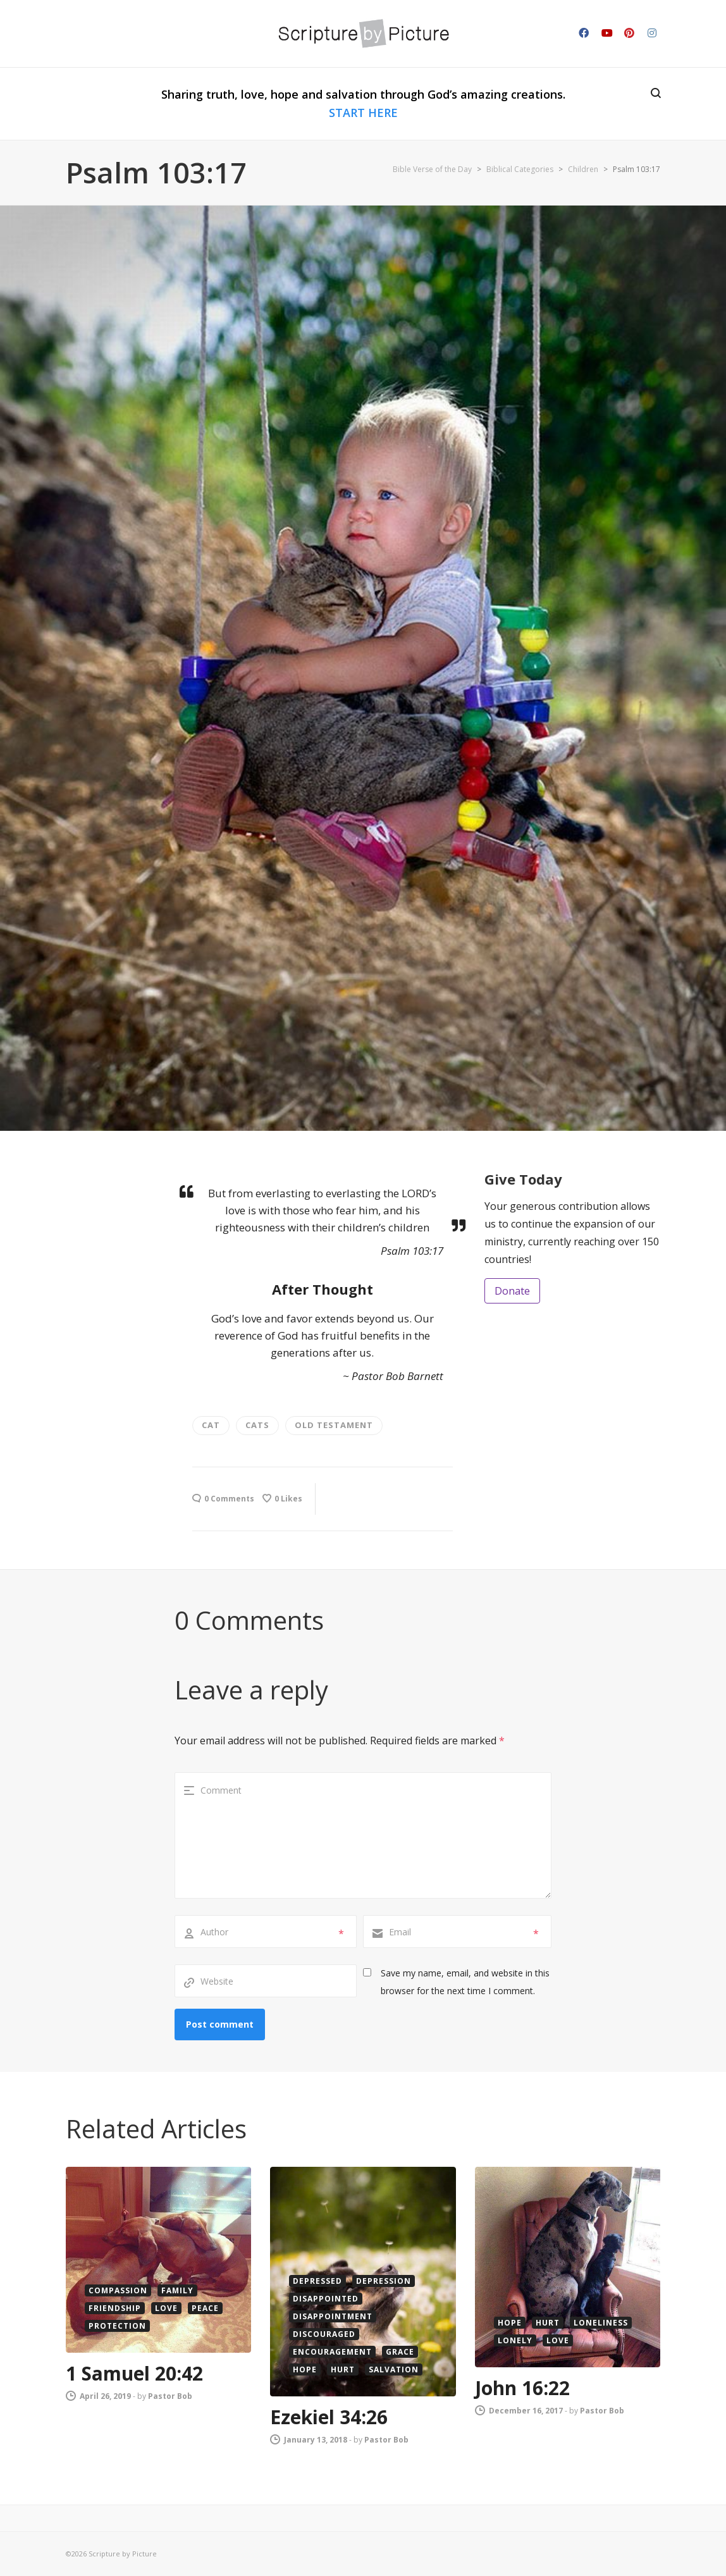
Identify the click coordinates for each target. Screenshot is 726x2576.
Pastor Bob (170, 2396)
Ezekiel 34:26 (329, 2417)
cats (257, 1425)
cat (211, 1425)
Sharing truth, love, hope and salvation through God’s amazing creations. (363, 103)
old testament (334, 1425)
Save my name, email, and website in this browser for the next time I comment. (465, 1982)
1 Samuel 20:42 (134, 2373)
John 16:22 (522, 2388)
